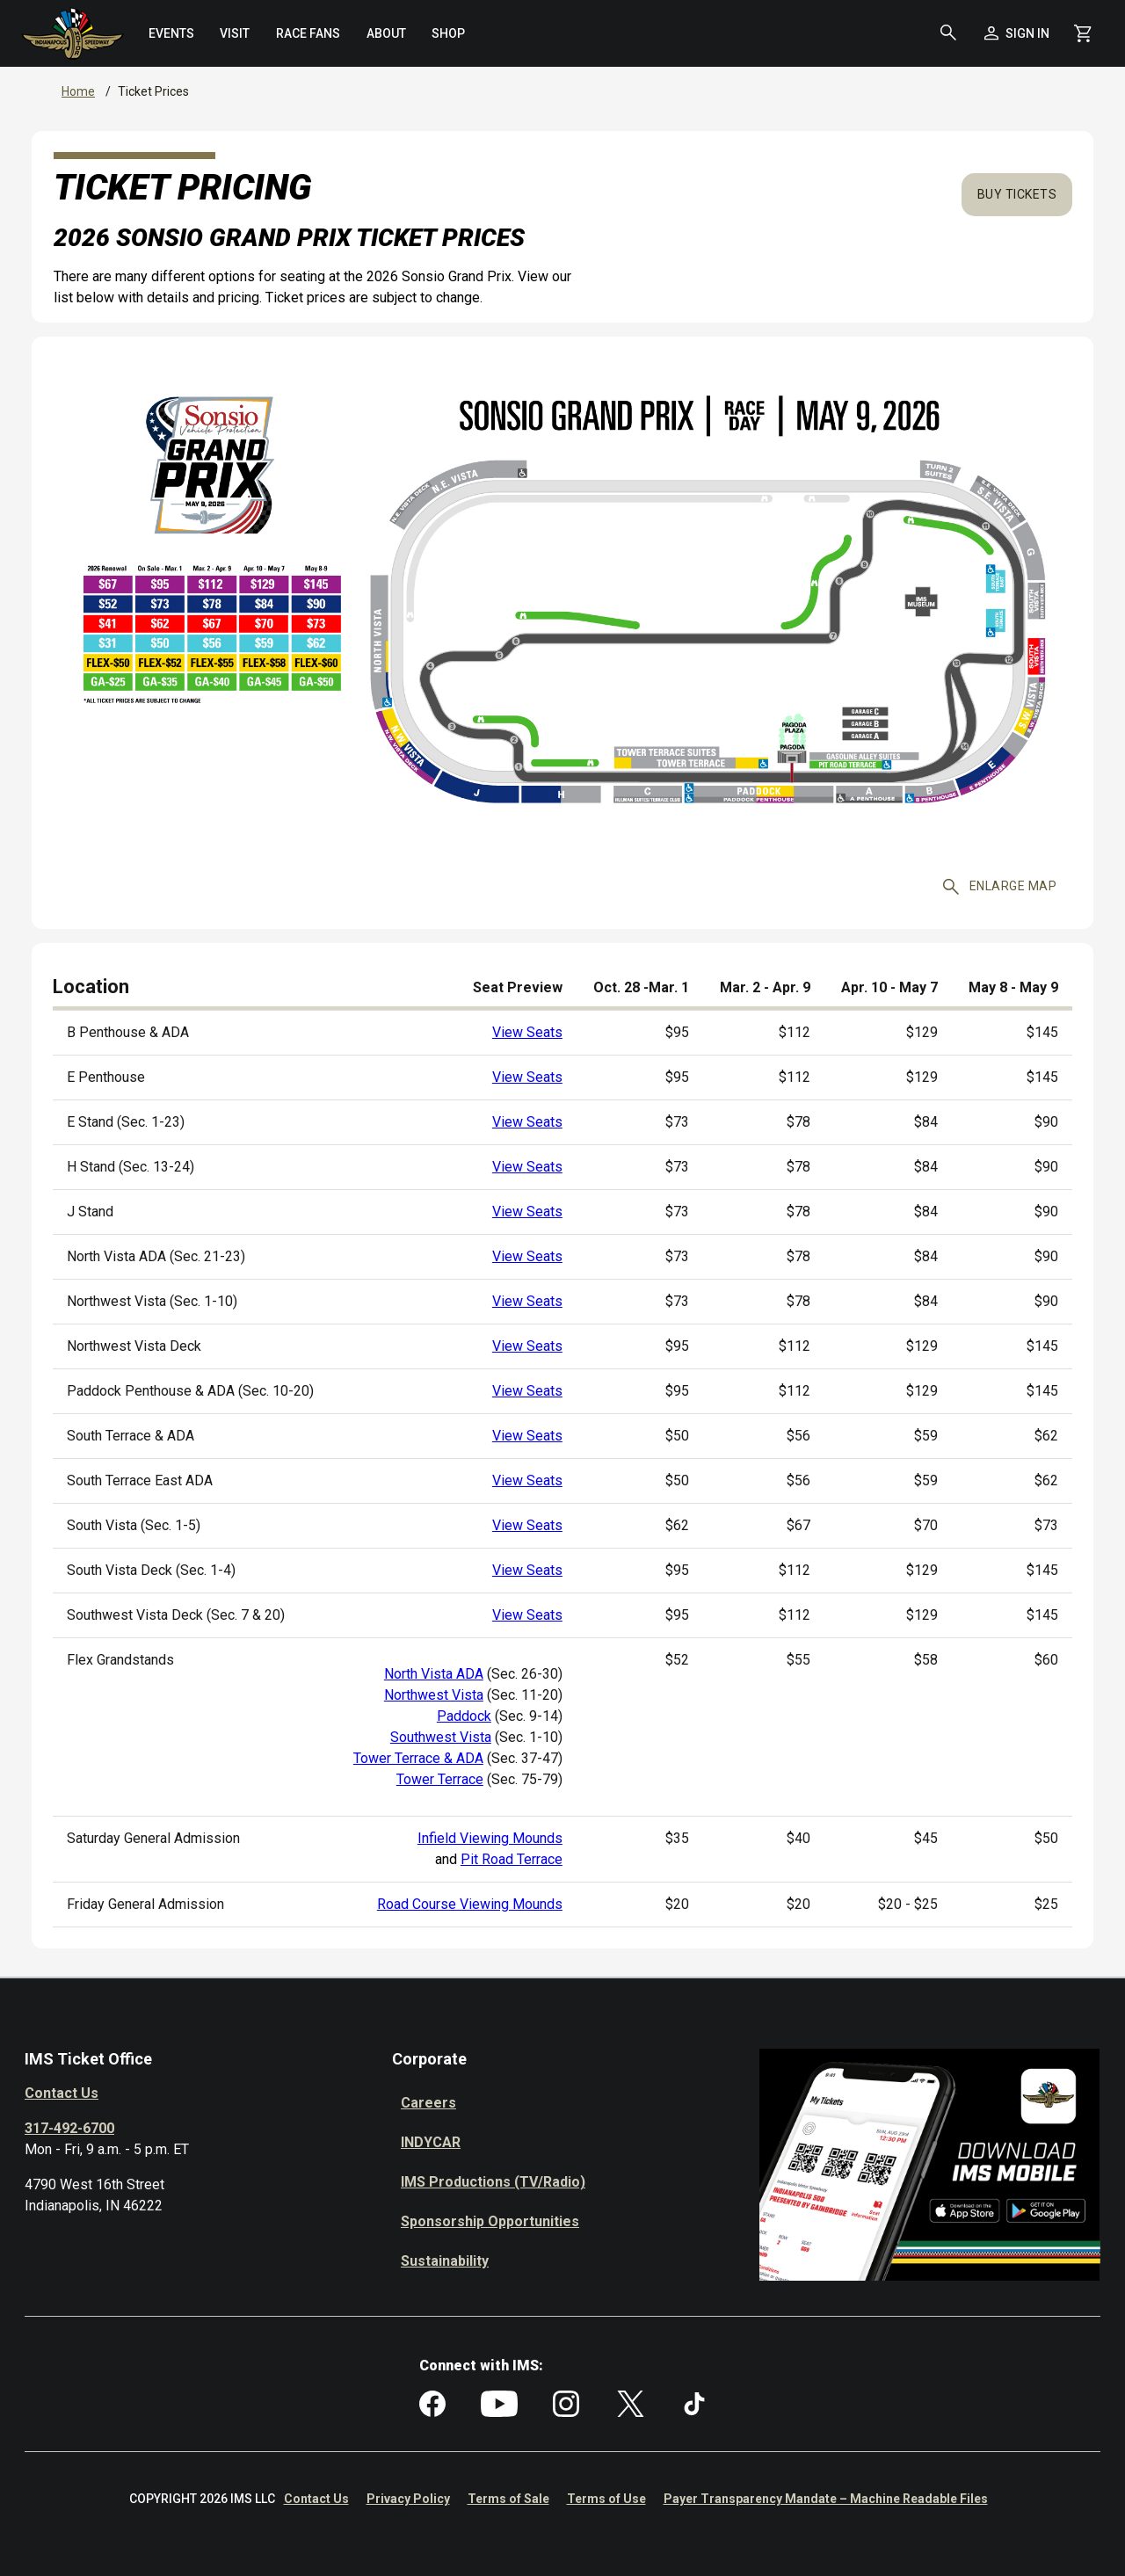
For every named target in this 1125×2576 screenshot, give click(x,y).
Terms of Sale (508, 2499)
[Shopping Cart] (1083, 33)
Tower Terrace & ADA (418, 1758)
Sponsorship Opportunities (490, 2221)
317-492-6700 (69, 2128)
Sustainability (445, 2261)
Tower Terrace (439, 1779)
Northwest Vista (433, 1695)
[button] (948, 33)
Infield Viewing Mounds (489, 1838)
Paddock (464, 1716)
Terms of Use (606, 2499)
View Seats (527, 1032)
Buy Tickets (1017, 194)
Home (78, 91)
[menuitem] (171, 33)
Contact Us (61, 2093)
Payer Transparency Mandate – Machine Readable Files (826, 2499)
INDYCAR (431, 2142)
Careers (428, 2102)
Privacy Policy (408, 2499)
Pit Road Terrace (511, 1859)
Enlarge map (1000, 887)
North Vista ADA (433, 1673)
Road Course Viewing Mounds (469, 1904)
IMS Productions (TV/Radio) (493, 2181)
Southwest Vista (440, 1737)
